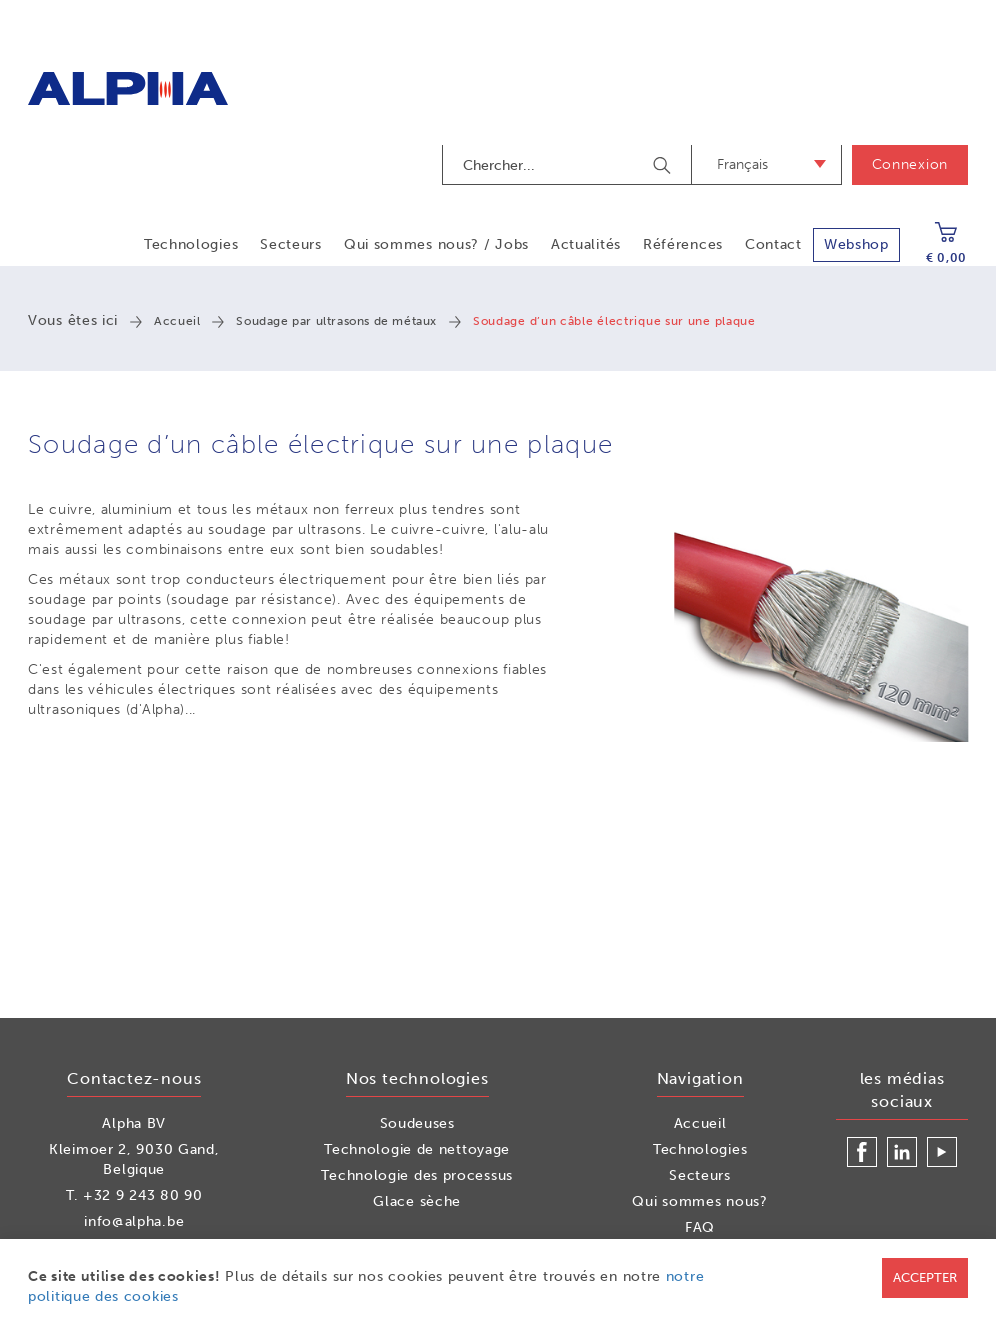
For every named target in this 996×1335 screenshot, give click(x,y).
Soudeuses (417, 1123)
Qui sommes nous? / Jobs (436, 244)
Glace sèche (417, 1201)
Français (742, 164)
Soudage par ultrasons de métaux (336, 321)
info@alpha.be (134, 1221)
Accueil (177, 321)
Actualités (586, 244)
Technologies (191, 244)
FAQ (700, 1227)
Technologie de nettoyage (417, 1149)
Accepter (925, 1277)
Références (683, 244)
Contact (773, 244)
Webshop (856, 244)
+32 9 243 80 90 (143, 1195)
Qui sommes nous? (699, 1201)
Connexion (910, 164)
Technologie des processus (417, 1175)
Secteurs (291, 244)
